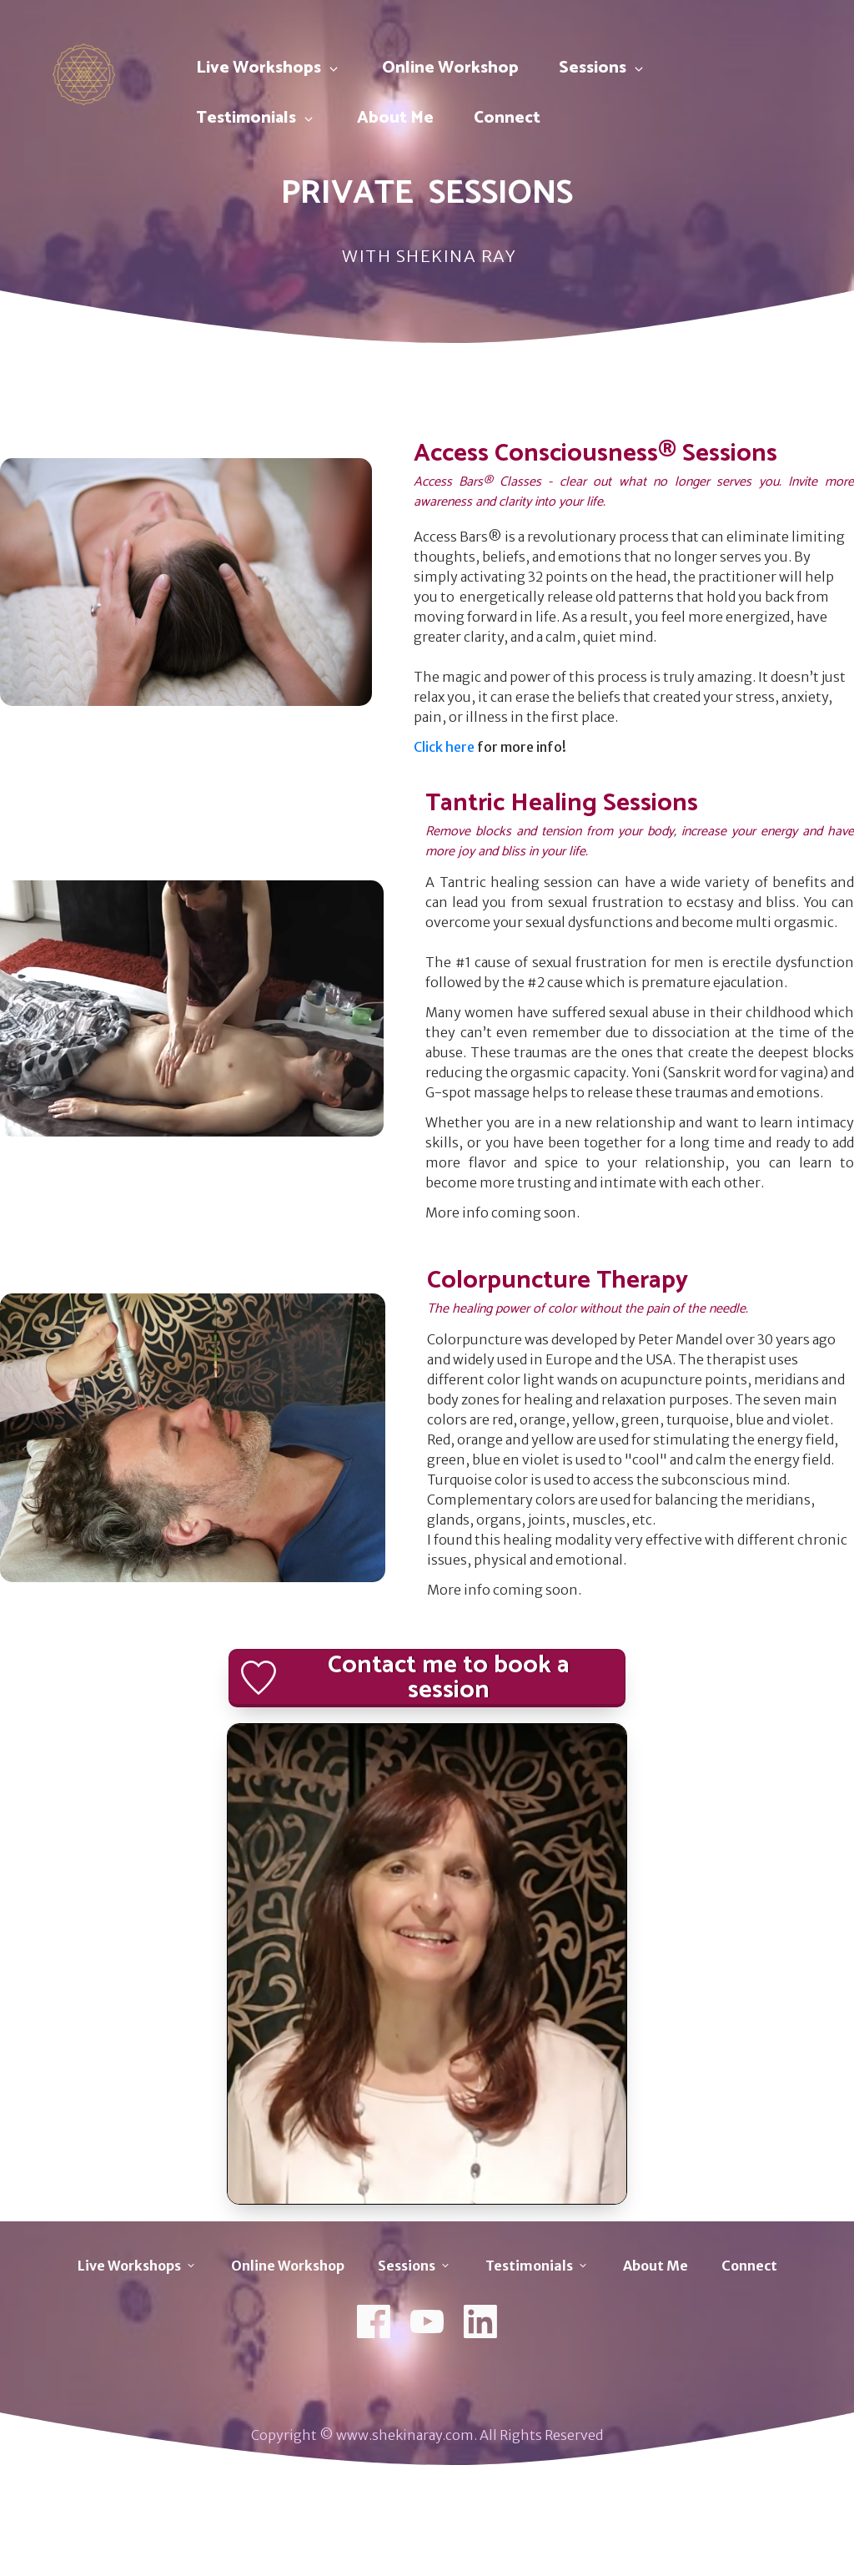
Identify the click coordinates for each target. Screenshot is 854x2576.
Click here (444, 747)
